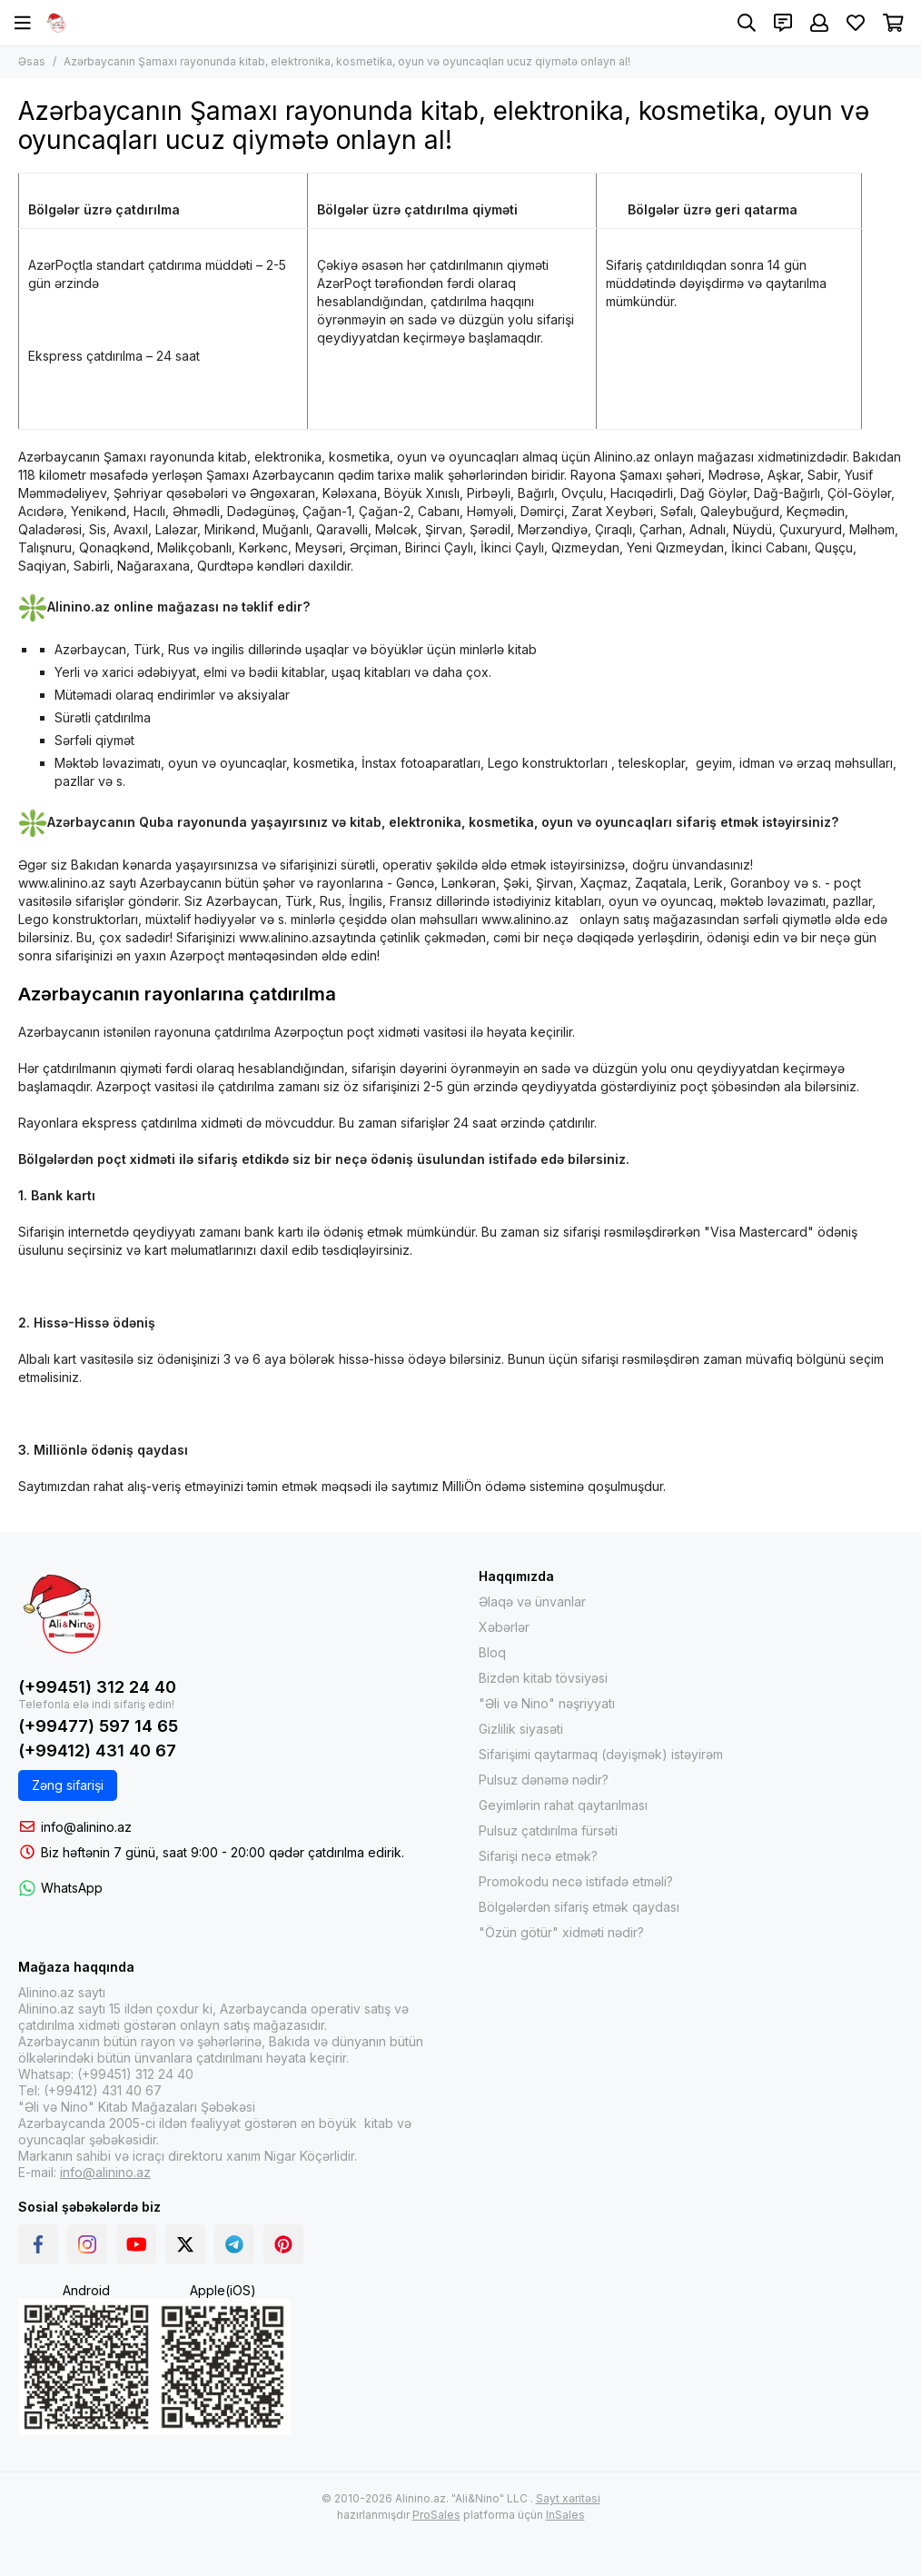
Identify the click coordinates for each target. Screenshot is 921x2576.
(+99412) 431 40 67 (97, 1750)
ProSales (436, 2514)
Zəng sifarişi (68, 1785)
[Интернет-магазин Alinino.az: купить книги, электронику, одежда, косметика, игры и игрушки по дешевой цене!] (56, 23)
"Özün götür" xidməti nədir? (561, 1932)
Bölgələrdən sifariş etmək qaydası (579, 1907)
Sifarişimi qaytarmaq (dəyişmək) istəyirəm (601, 1754)
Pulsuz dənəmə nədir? (544, 1779)
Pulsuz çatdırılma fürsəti (548, 1830)
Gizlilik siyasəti (521, 1728)
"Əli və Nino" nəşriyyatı (547, 1703)
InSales (565, 2514)
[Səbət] (893, 22)
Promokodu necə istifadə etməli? (576, 1881)
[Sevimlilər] (855, 22)
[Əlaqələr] (783, 22)
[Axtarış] (746, 22)
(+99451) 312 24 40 (97, 1686)
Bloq (492, 1652)
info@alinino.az (86, 1827)
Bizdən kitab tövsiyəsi (543, 1678)
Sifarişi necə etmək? (538, 1856)
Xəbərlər (504, 1627)
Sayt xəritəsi (568, 2498)
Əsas (31, 61)
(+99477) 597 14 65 (98, 1726)
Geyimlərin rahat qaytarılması (563, 1805)
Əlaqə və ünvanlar (532, 1601)
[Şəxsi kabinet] (819, 22)
